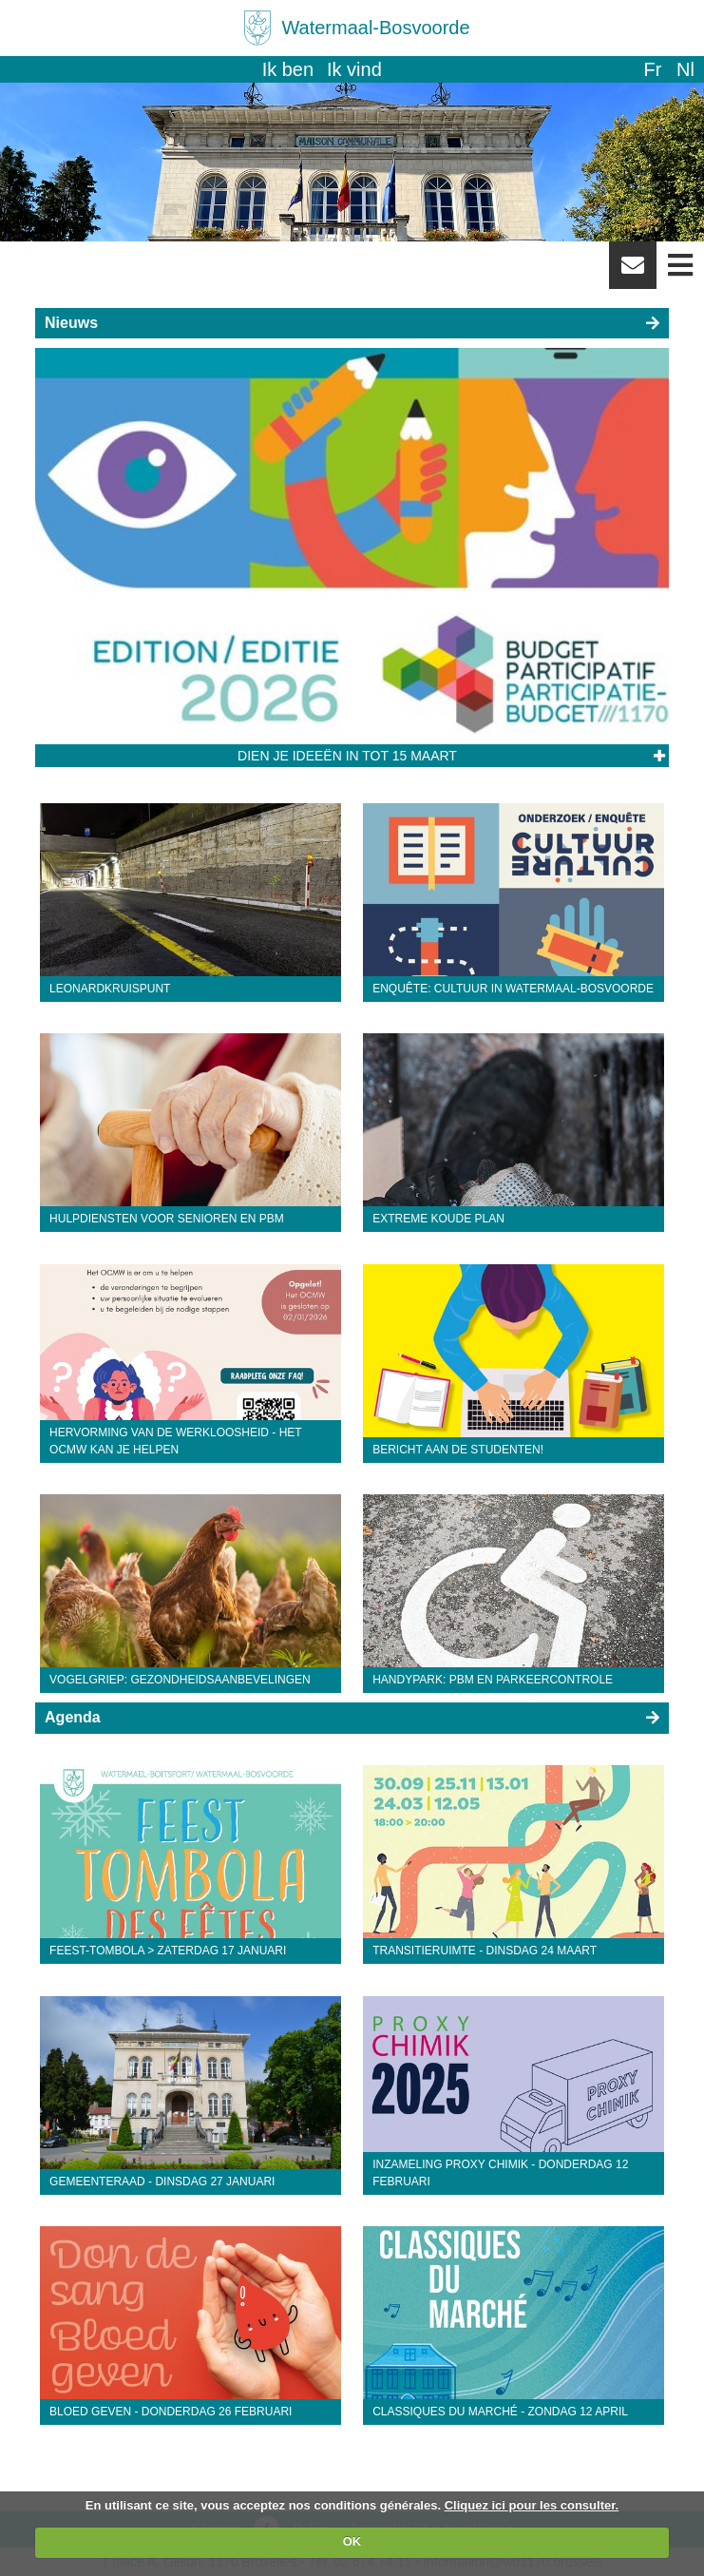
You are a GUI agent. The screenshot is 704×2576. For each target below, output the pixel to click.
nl (685, 69)
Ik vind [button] (354, 69)
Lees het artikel (659, 756)
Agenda (73, 1717)
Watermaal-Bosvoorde (375, 27)
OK (352, 2541)
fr (652, 69)
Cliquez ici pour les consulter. (532, 2505)
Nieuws (71, 323)
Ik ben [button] (288, 69)
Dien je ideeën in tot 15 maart (347, 755)
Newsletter (632, 272)
